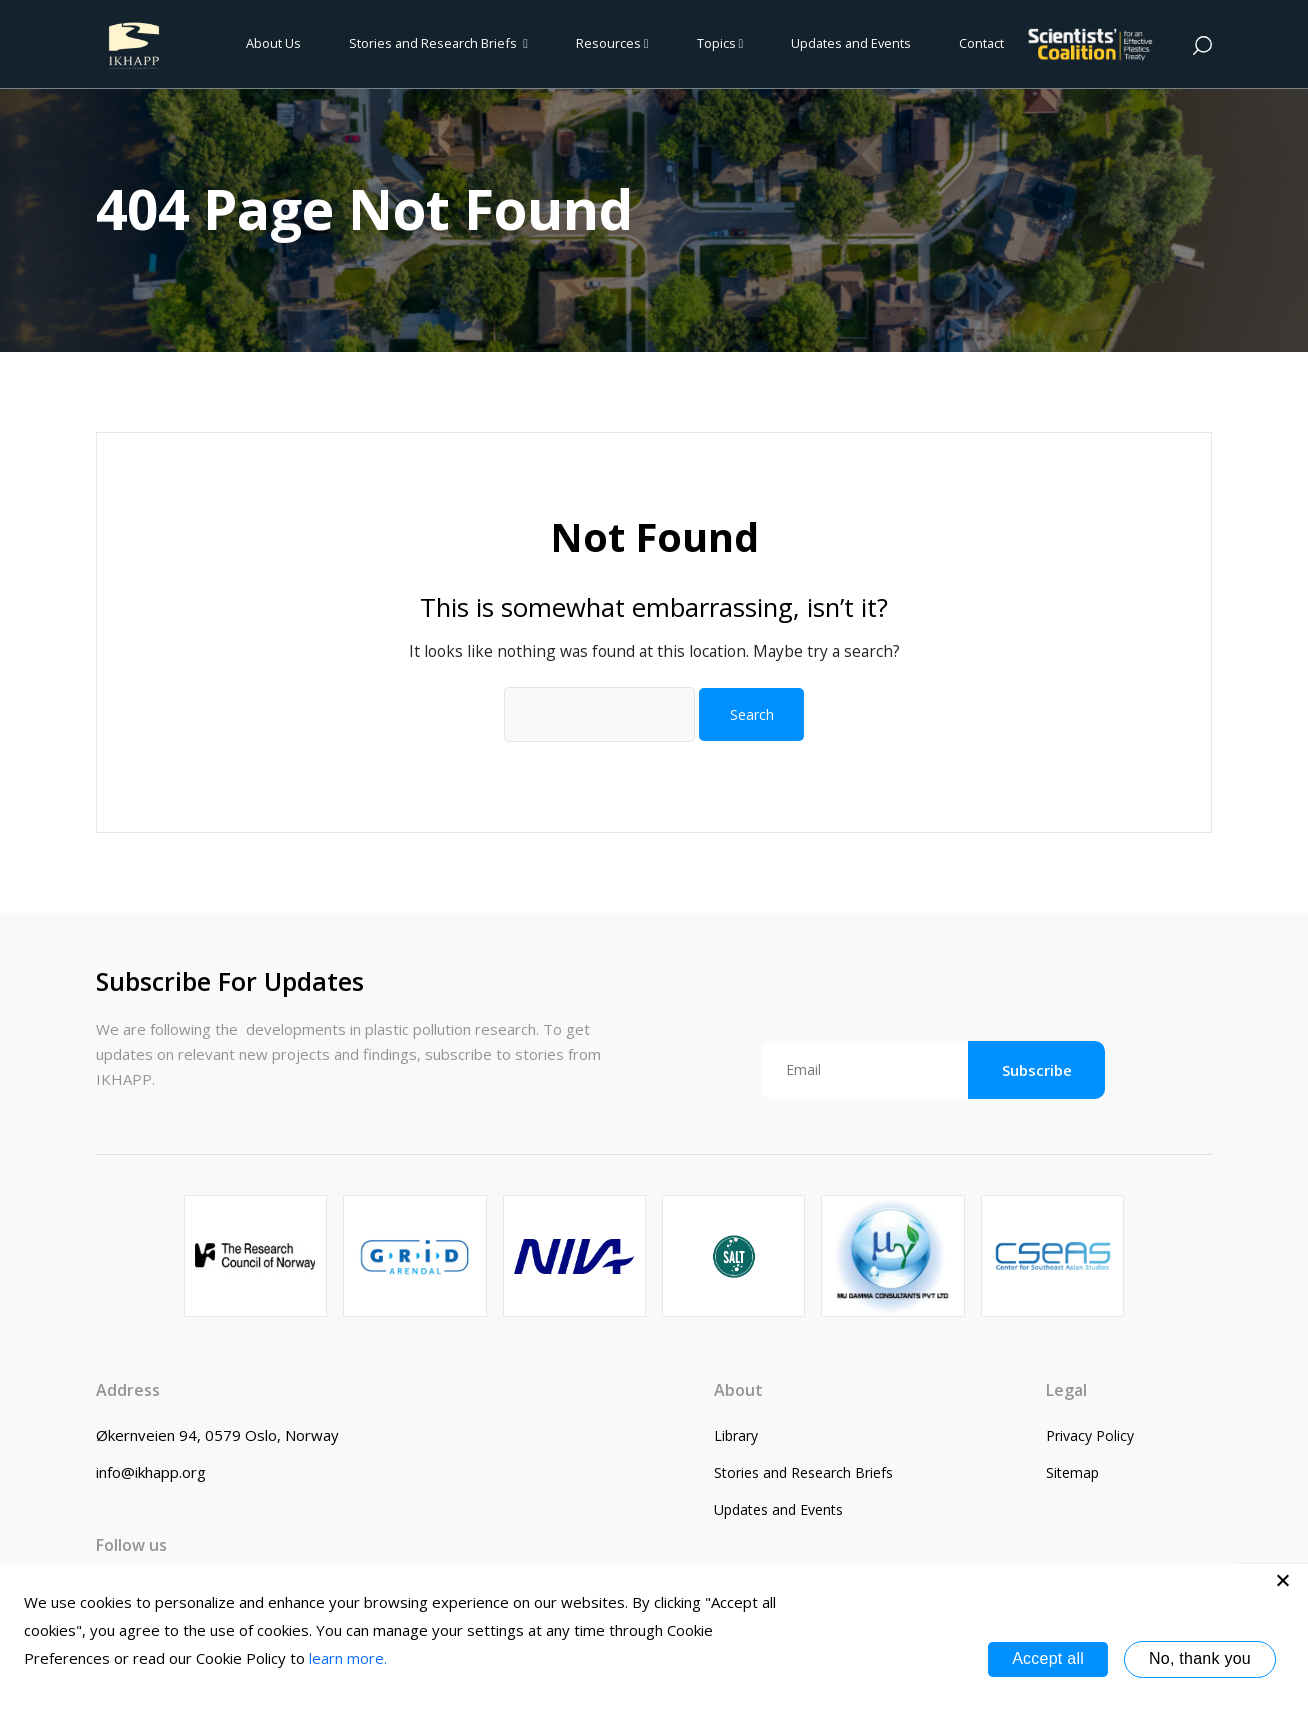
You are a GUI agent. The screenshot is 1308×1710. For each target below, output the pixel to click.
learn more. (348, 1658)
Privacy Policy (1090, 1435)
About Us (273, 43)
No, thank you (1200, 1658)
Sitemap (1072, 1472)
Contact (981, 43)
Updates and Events (851, 43)
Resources (612, 43)
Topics (720, 43)
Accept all (1048, 1658)
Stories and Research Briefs (438, 43)
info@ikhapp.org (151, 1472)
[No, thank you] (1283, 1580)
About (738, 1390)
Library (736, 1435)
